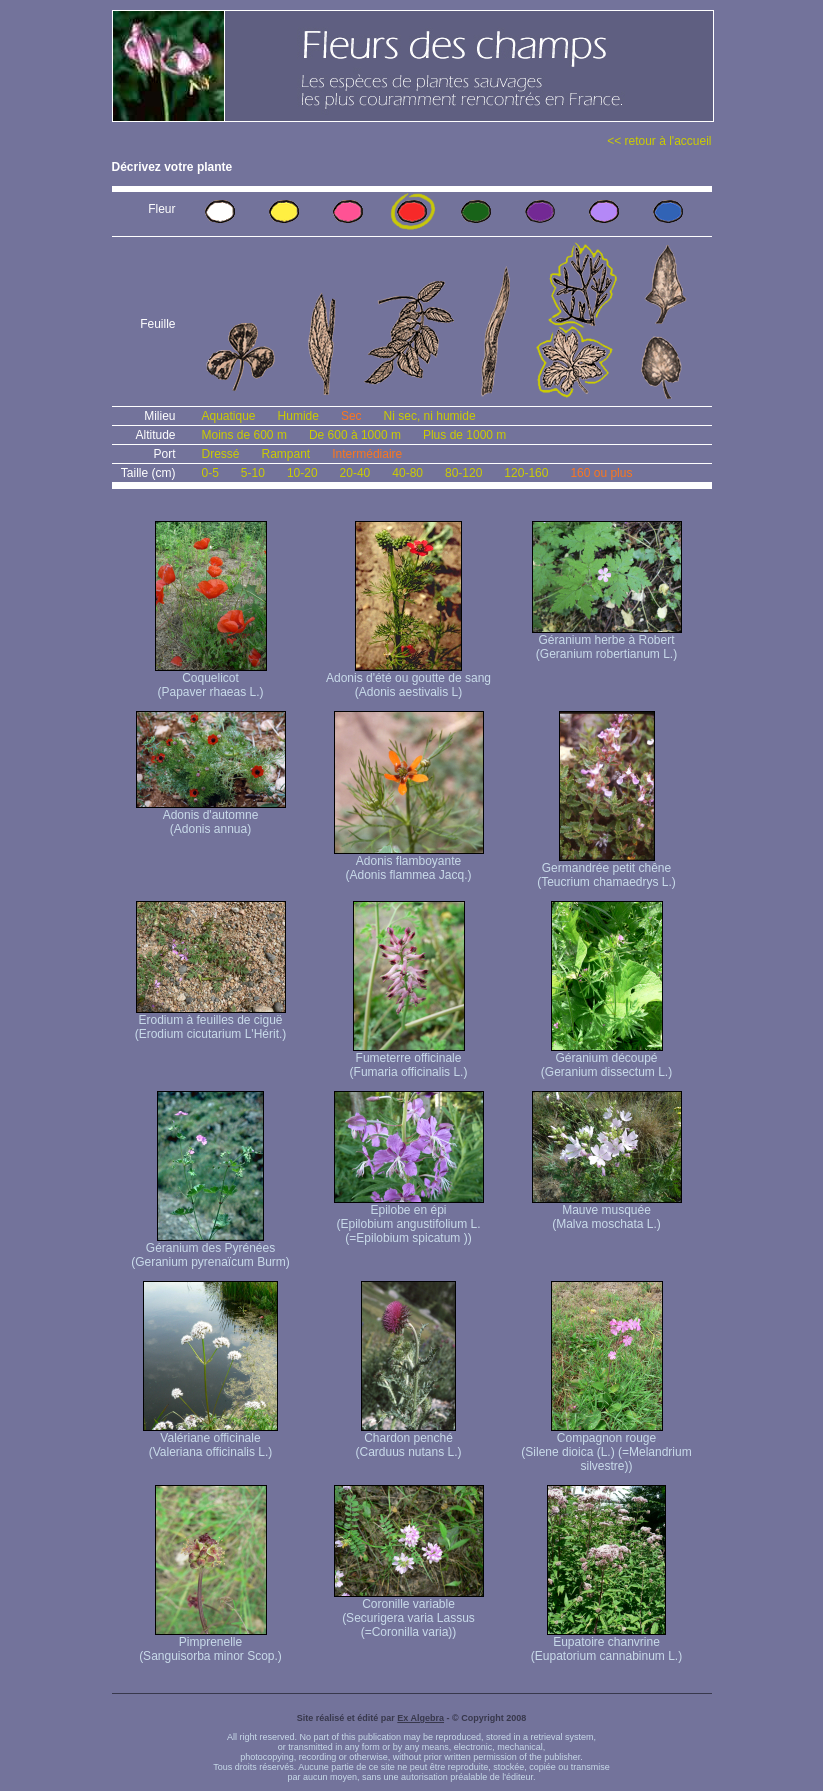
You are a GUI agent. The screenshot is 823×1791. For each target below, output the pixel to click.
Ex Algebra (420, 1718)
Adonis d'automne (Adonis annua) (211, 816)
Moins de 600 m (244, 435)
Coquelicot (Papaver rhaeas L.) (211, 679)
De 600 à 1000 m (355, 435)
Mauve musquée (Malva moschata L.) (607, 1211)
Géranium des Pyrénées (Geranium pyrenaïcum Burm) (210, 1249)
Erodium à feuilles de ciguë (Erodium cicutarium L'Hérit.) (211, 1021)
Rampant (286, 454)
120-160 (526, 473)
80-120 (463, 473)
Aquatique (229, 416)
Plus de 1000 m (464, 435)
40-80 (407, 473)
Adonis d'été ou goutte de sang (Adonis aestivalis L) (408, 679)
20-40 (355, 473)
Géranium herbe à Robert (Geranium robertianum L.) (607, 641)
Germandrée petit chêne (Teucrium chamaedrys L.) (606, 869)
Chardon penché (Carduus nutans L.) (408, 1439)
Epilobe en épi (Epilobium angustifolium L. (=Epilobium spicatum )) (409, 1218)
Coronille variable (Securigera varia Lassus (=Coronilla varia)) (409, 1612)
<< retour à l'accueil (659, 141)
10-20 (302, 473)
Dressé (221, 454)
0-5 (210, 473)
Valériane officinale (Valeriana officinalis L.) (210, 1439)
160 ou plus (601, 473)
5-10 (253, 473)
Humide (298, 416)
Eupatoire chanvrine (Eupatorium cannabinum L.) (606, 1643)
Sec (351, 416)
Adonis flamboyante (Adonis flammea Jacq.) (409, 862)
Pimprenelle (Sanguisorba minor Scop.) (210, 1643)
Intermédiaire (367, 454)
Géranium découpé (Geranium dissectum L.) (606, 1059)
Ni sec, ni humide (430, 416)
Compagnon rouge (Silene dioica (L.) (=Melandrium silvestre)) (606, 1446)
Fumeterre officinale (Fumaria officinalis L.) (409, 1059)
